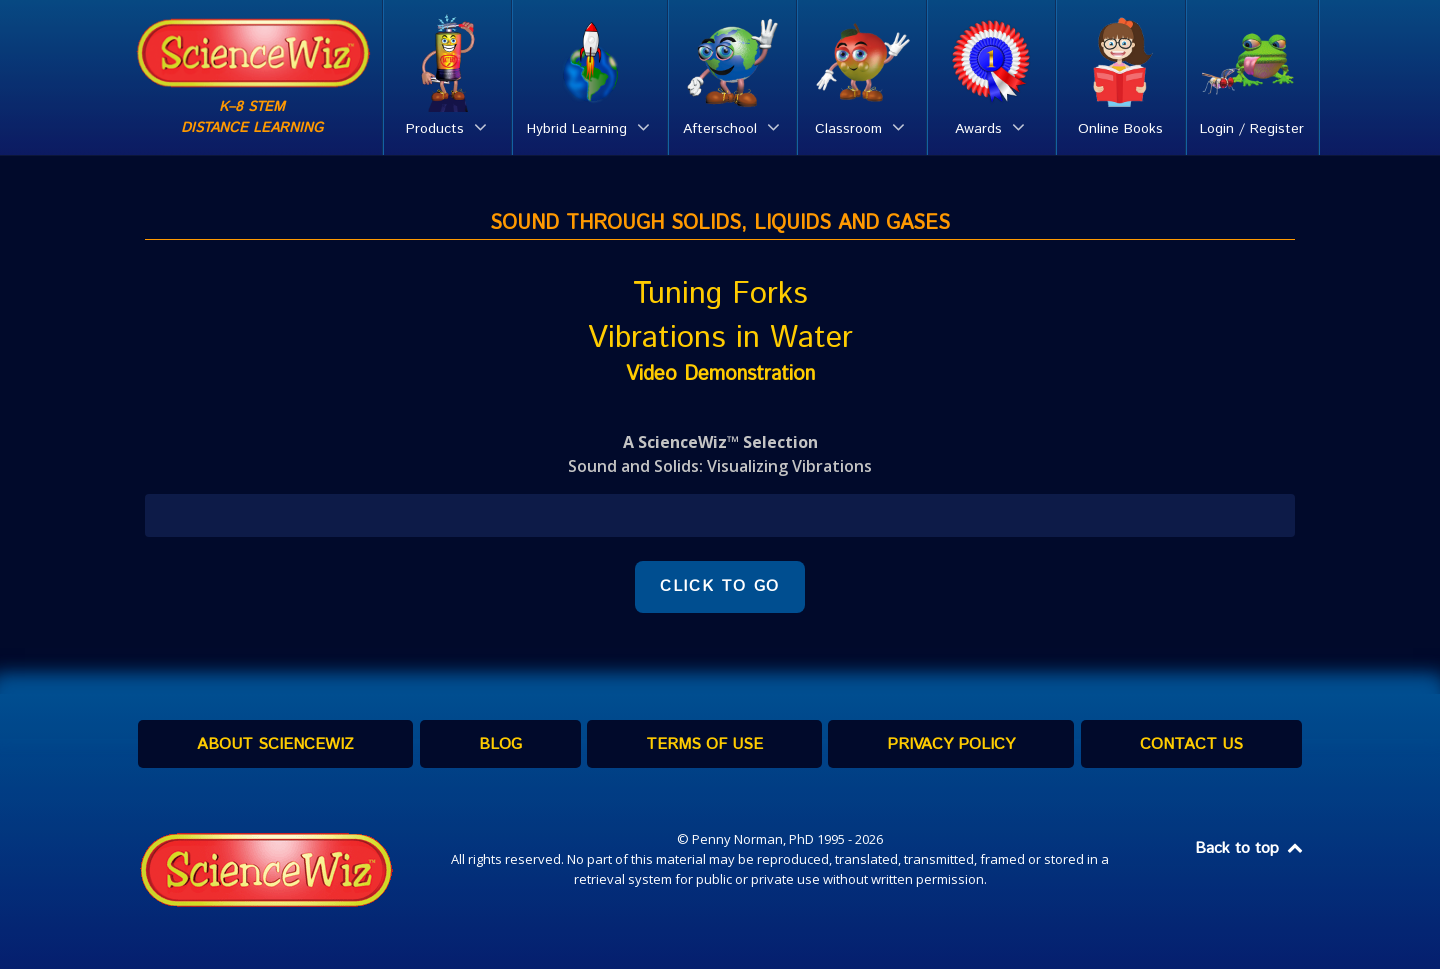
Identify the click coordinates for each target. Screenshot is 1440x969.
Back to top (1250, 848)
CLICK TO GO (720, 586)
